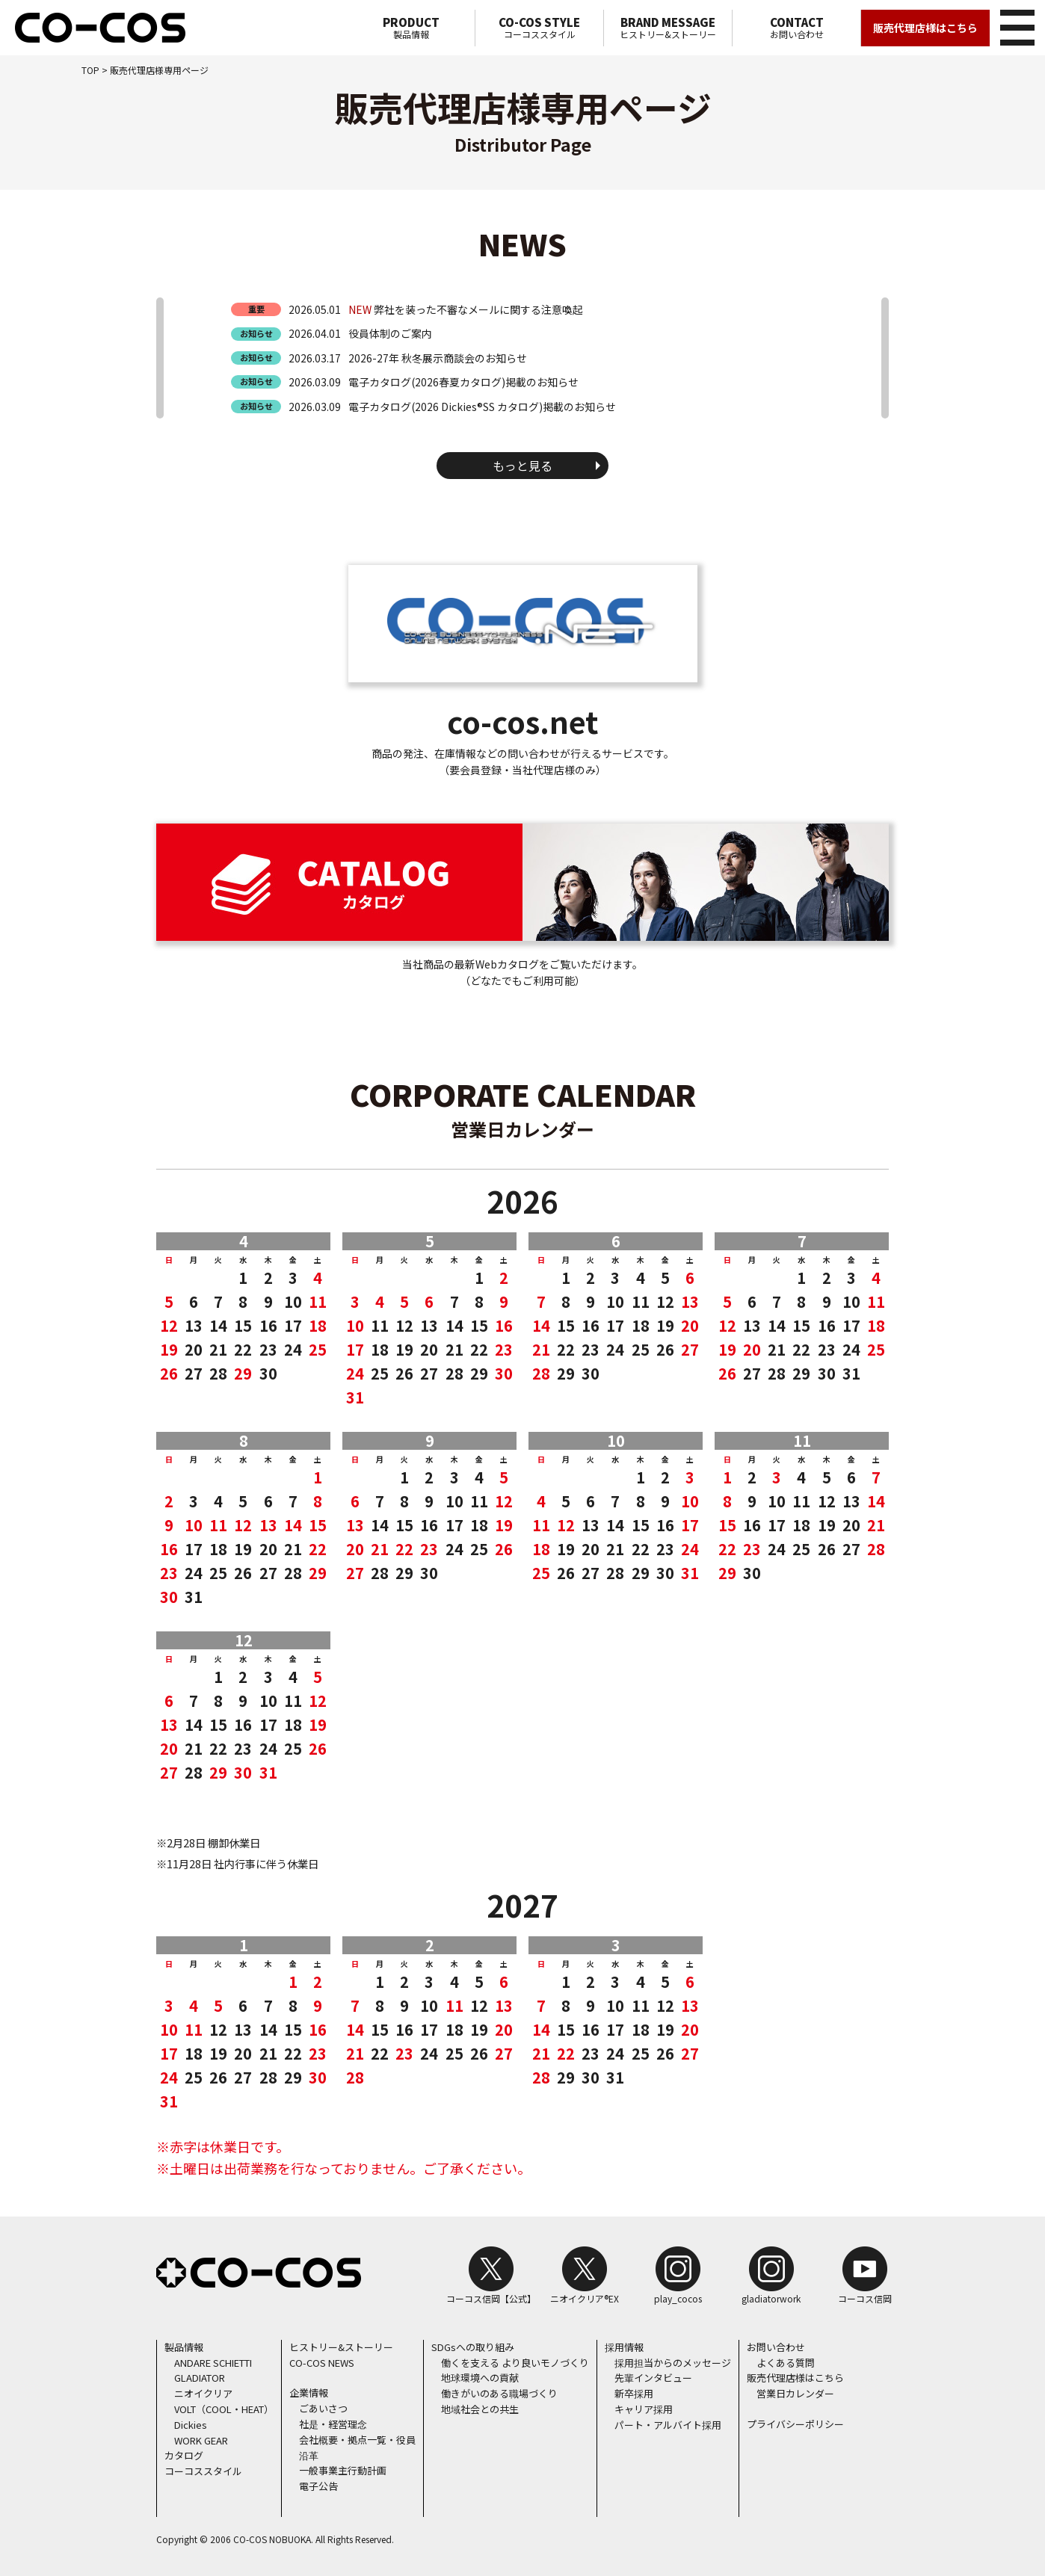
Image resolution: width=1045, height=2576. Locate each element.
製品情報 (411, 27)
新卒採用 (633, 2393)
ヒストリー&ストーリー (668, 27)
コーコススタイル (539, 27)
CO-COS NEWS (321, 2363)
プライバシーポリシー (795, 2424)
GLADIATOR (199, 2377)
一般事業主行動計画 (342, 2470)
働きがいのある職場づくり (499, 2393)
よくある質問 (785, 2363)
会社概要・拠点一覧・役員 (357, 2440)
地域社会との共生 (480, 2409)
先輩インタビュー (653, 2377)
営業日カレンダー (795, 2393)
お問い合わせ (796, 27)
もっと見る (522, 466)
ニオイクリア (203, 2393)
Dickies (190, 2425)
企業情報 (308, 2392)
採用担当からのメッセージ (672, 2363)
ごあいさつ (323, 2408)
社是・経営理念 (333, 2424)
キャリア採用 (643, 2409)
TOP (90, 70)
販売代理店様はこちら (925, 27)
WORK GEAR (201, 2440)
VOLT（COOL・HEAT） (224, 2409)
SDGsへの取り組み (472, 2347)
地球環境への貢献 (480, 2377)
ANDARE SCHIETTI (213, 2363)
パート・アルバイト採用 (667, 2425)
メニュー (1015, 25)
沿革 (308, 2455)
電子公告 (318, 2486)
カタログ (183, 2455)
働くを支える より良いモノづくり (515, 2363)
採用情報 (624, 2347)
